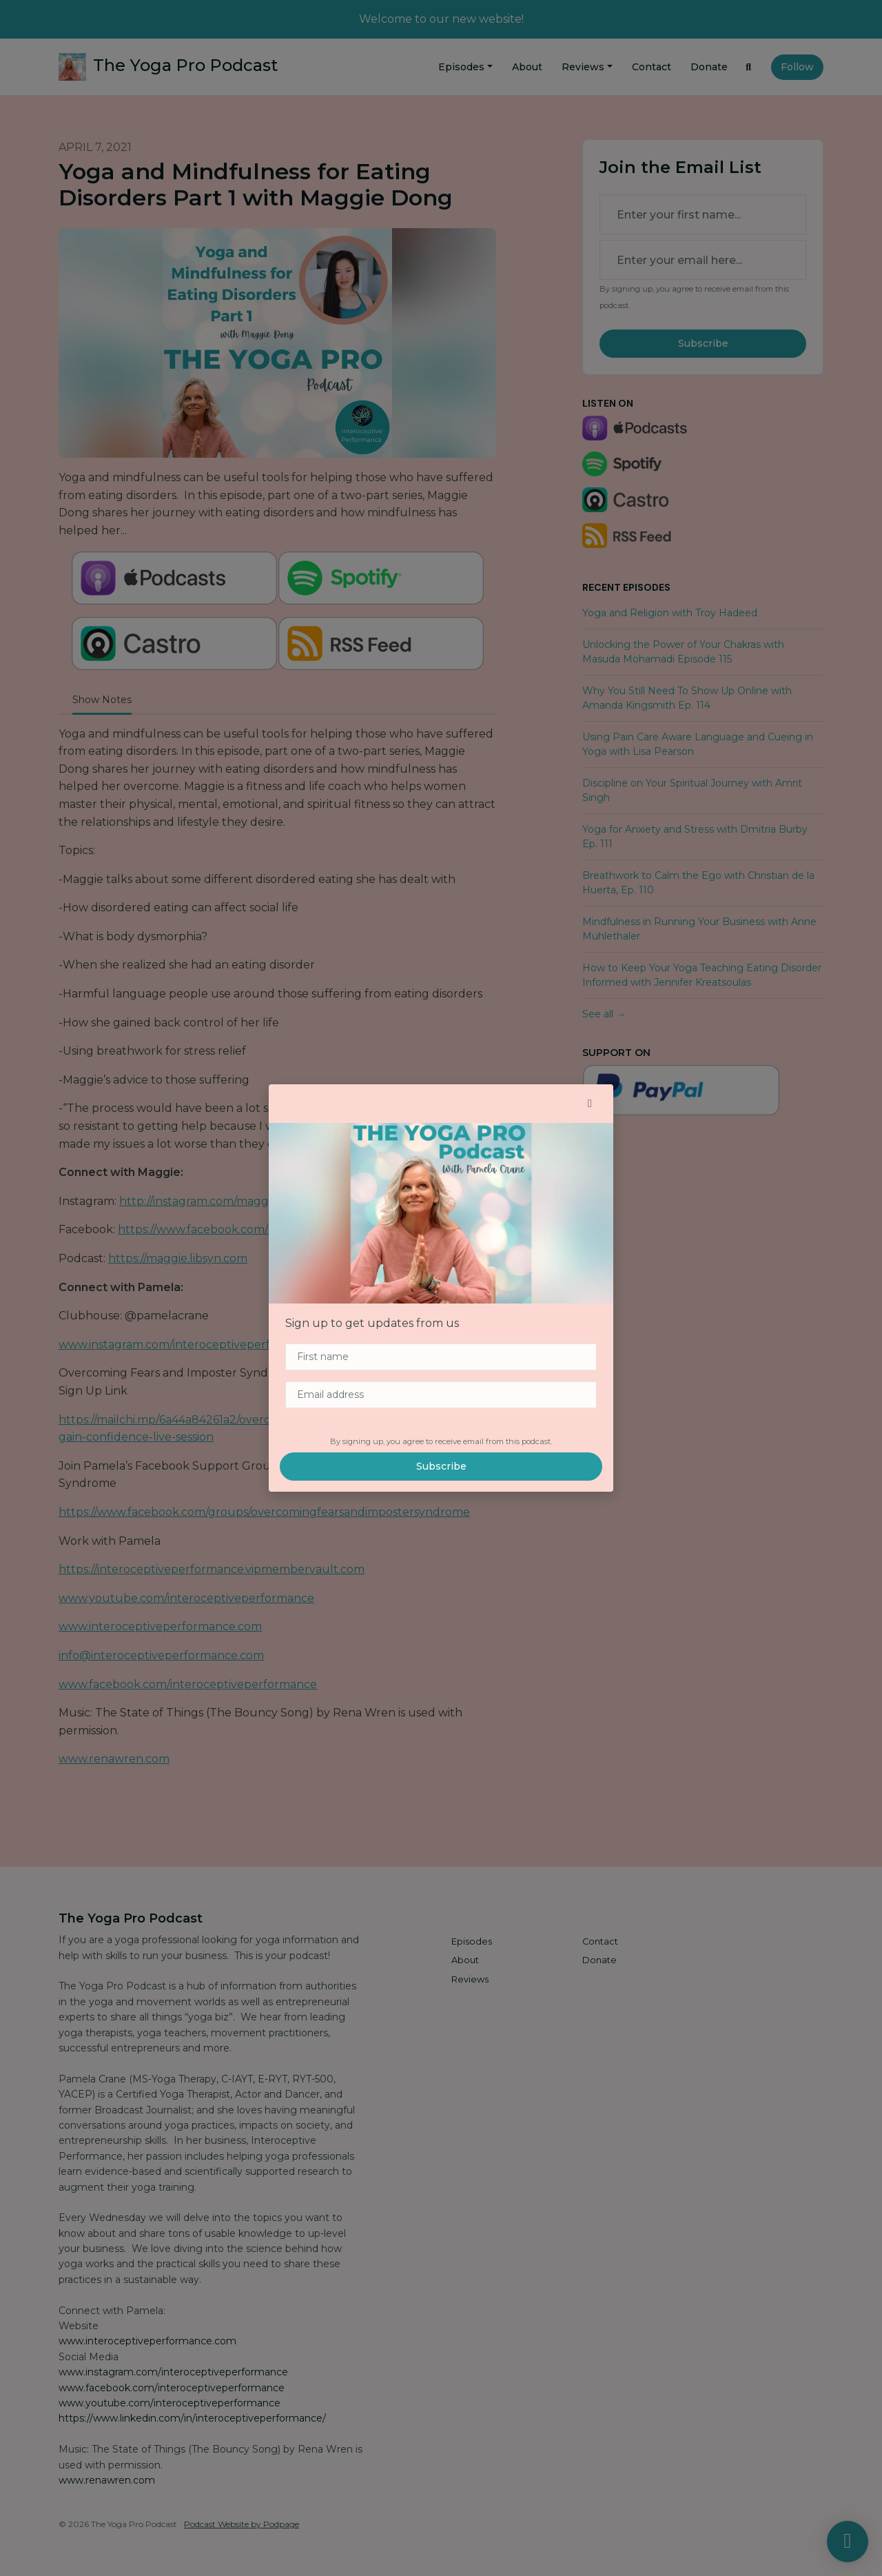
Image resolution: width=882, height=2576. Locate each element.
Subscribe (441, 1466)
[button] (590, 1103)
